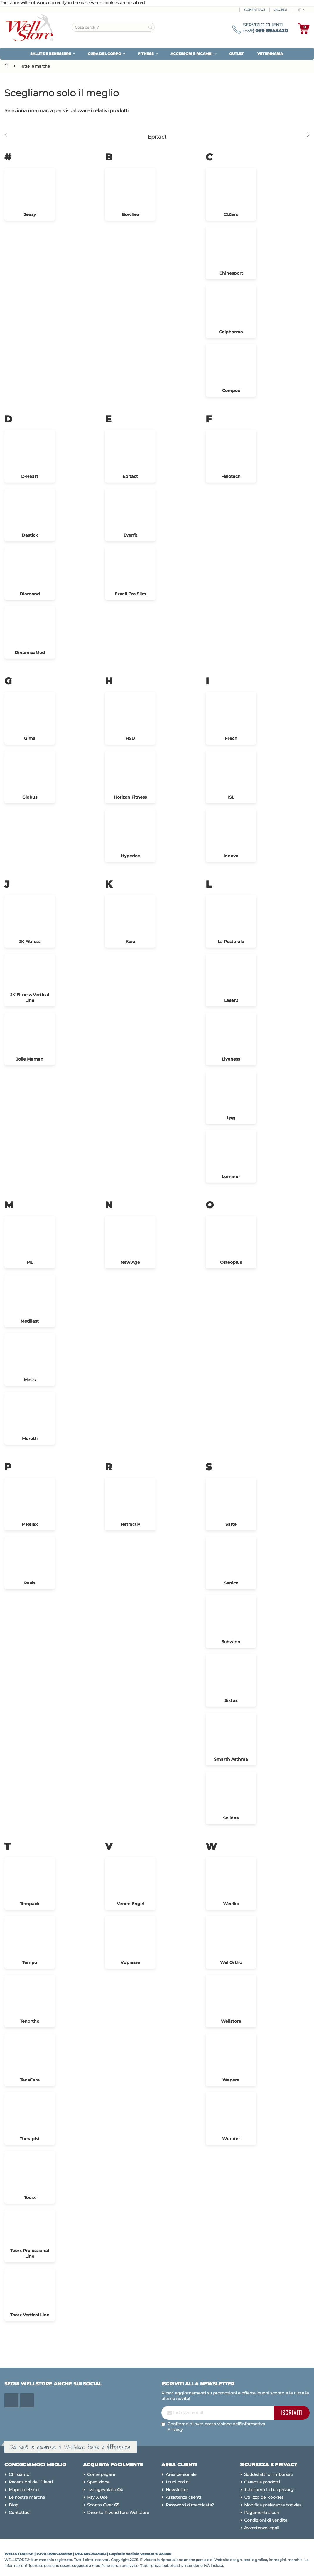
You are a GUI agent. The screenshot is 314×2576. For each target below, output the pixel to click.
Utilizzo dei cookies (263, 2497)
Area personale (181, 2474)
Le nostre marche (27, 2497)
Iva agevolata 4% (105, 2489)
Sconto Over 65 (103, 2505)
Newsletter (177, 2489)
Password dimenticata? (190, 2505)
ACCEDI (280, 10)
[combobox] (113, 27)
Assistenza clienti (183, 2497)
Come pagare (101, 2474)
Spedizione (98, 2482)
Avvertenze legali (261, 2527)
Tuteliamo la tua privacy (269, 2489)
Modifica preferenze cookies (272, 2505)
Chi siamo (19, 2474)
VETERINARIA (270, 53)
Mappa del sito (24, 2489)
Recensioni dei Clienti (31, 2482)
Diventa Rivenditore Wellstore (118, 2512)
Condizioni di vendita (265, 2520)
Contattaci (254, 10)
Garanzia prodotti (262, 2482)
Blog (14, 2505)
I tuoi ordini (178, 2482)
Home (7, 65)
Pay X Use (97, 2497)
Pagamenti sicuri (261, 2512)
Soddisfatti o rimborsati (268, 2474)
